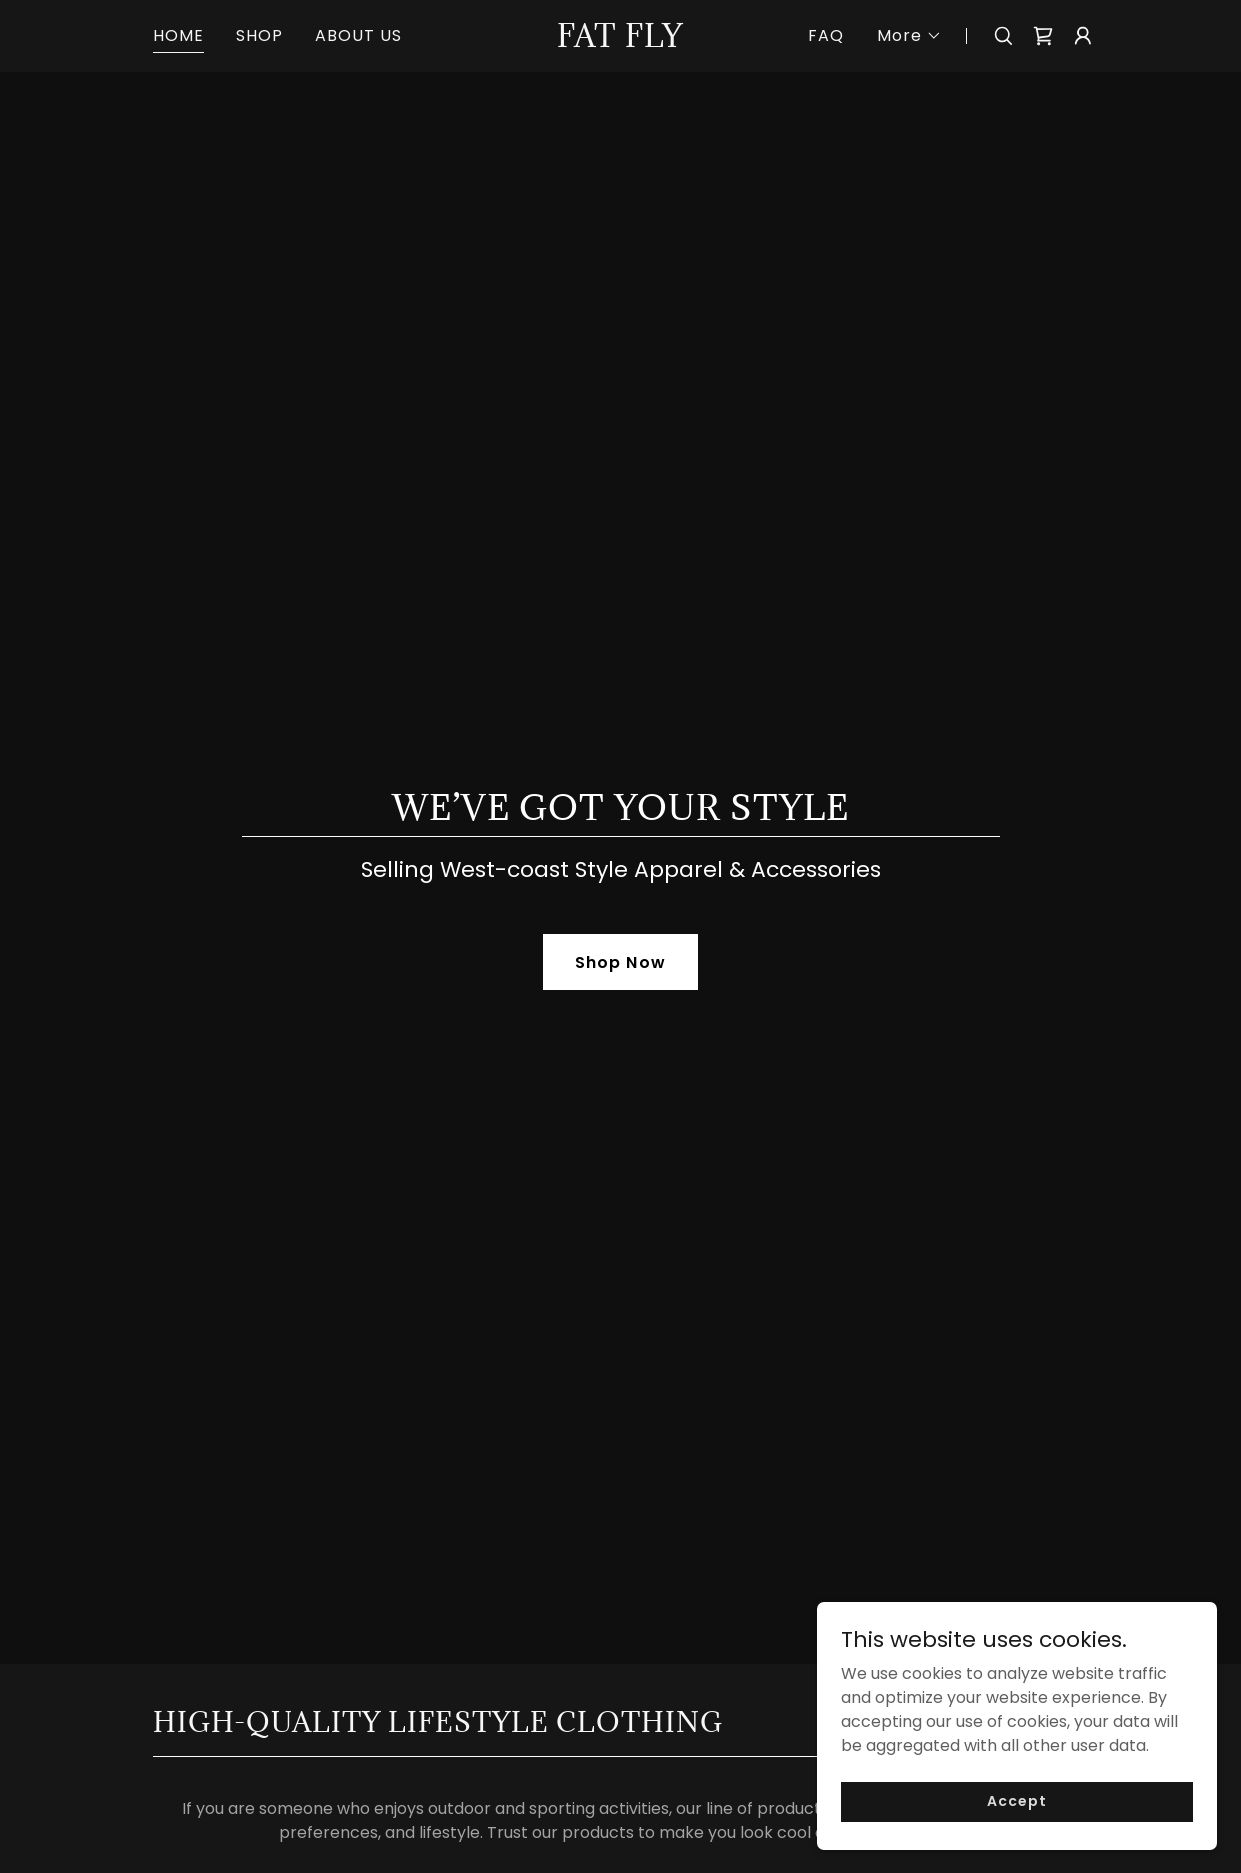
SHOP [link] (259, 35)
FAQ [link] (826, 35)
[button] (909, 36)
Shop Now (620, 962)
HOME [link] (178, 35)
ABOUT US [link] (358, 35)
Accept (1016, 1801)
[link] (620, 41)
